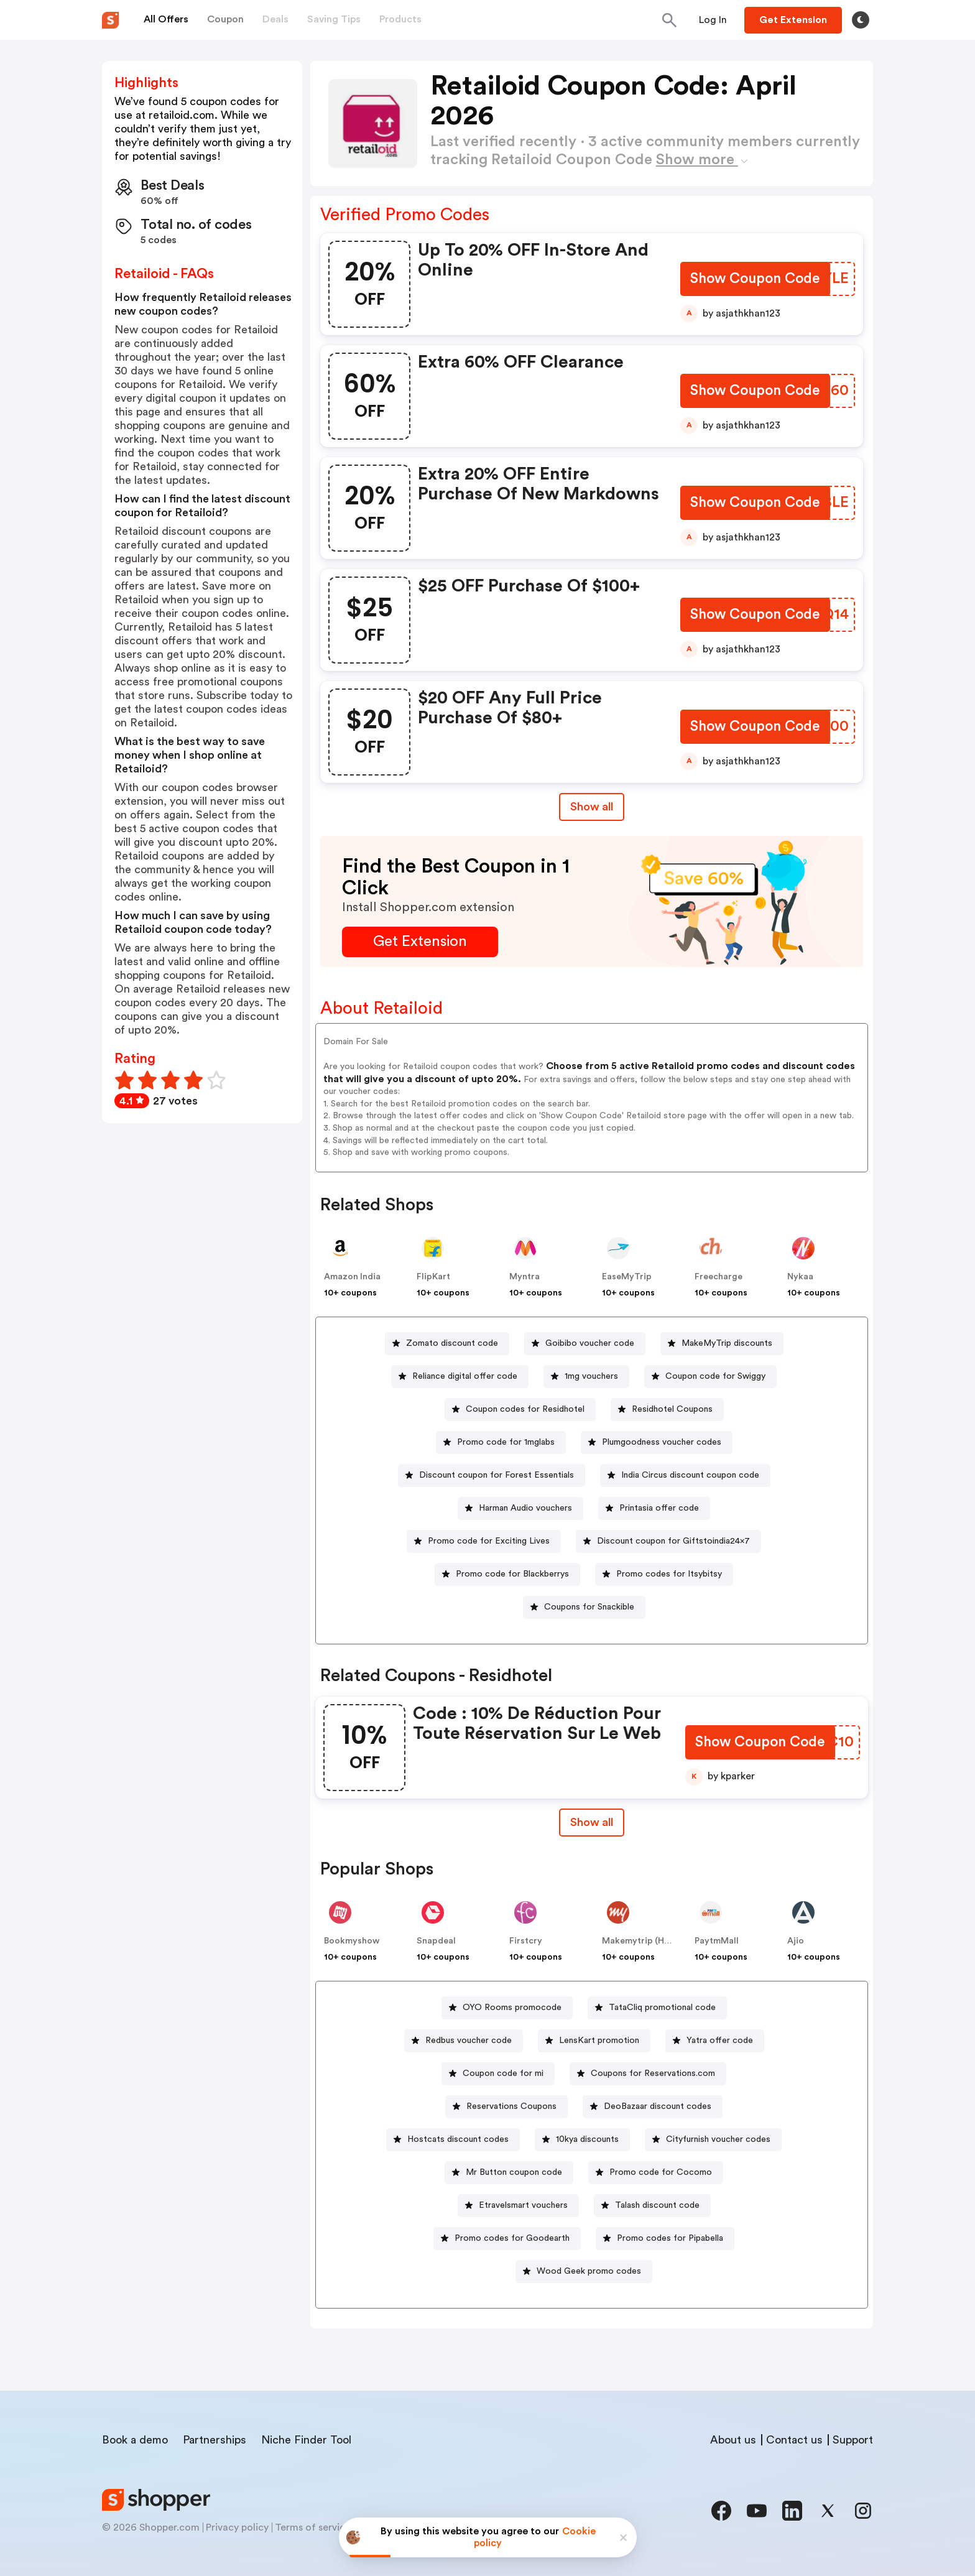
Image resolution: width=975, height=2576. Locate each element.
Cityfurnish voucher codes (718, 2139)
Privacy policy (237, 2527)
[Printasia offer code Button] (654, 1508)
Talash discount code (657, 2205)
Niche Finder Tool (306, 2439)
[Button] (712, 20)
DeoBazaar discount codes (657, 2106)
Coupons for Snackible (589, 1607)
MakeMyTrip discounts (727, 1343)
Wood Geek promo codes (589, 2271)
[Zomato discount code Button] (447, 1343)
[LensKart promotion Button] (594, 2040)
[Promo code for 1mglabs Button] (501, 1442)
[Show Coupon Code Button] (754, 280)
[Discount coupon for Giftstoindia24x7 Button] (668, 1541)
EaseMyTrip (627, 1276)
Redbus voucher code (468, 2040)
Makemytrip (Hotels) (645, 1941)
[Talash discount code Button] (652, 2205)
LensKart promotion (599, 2040)
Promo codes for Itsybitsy (669, 1574)
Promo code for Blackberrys (512, 1574)
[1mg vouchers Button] (586, 1376)
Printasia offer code (659, 1508)
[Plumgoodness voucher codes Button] (656, 1442)
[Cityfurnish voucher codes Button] (713, 2139)
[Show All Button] (591, 1823)
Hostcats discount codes (458, 2139)
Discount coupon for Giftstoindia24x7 (673, 1541)
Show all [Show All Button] (591, 806)
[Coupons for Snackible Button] (584, 1607)
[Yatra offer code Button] (714, 2040)
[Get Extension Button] (420, 942)
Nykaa (800, 1276)
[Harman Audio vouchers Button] (520, 1508)
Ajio (795, 1941)
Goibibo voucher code (589, 1343)
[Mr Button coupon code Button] (509, 2172)
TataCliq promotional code (662, 2007)
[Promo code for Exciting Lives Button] (484, 1541)
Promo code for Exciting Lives (489, 1541)
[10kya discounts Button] (582, 2139)
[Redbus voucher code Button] (463, 2040)
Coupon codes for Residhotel (525, 1409)
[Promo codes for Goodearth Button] (507, 2238)
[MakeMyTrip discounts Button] (721, 1343)
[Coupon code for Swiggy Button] (710, 1376)
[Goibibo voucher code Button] (584, 1343)
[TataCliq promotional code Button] (657, 2007)
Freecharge (718, 1276)
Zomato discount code (452, 1343)
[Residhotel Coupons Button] (667, 1409)
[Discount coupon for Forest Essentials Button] (491, 1475)
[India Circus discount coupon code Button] (685, 1475)
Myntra (524, 1276)
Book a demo (135, 2439)
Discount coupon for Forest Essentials (496, 1475)
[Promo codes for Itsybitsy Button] (664, 1574)
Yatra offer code (719, 2040)
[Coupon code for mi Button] (498, 2073)
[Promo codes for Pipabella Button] (665, 2238)
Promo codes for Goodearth (512, 2238)
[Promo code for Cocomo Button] (655, 2172)
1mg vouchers (591, 1376)
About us (733, 2439)
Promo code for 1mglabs (506, 1442)
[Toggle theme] (860, 20)
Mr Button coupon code (514, 2172)
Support (853, 2439)
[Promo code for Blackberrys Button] (507, 1574)
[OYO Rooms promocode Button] (507, 2007)
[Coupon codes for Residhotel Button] (520, 1409)
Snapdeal (436, 1941)
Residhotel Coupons (672, 1409)
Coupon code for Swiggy (715, 1376)
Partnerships (214, 2439)
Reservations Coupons (511, 2106)
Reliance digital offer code (464, 1376)
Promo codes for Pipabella (670, 2238)
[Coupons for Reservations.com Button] (648, 2073)
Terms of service (313, 2527)
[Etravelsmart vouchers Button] (518, 2205)
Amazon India (352, 1276)
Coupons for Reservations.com (653, 2073)
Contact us (794, 2439)
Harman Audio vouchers (525, 1508)
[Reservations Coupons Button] (506, 2106)
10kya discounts (587, 2139)
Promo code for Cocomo (660, 2172)
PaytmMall (717, 1941)
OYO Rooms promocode (512, 2007)
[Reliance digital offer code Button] (460, 1376)
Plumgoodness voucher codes (661, 1442)
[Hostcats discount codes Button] (453, 2139)
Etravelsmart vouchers (523, 2205)
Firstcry (525, 1941)
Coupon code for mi (503, 2073)
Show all (591, 1822)
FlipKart (433, 1276)
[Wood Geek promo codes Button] (583, 2271)
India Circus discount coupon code (690, 1475)
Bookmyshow (351, 1941)
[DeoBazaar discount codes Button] (653, 2106)
